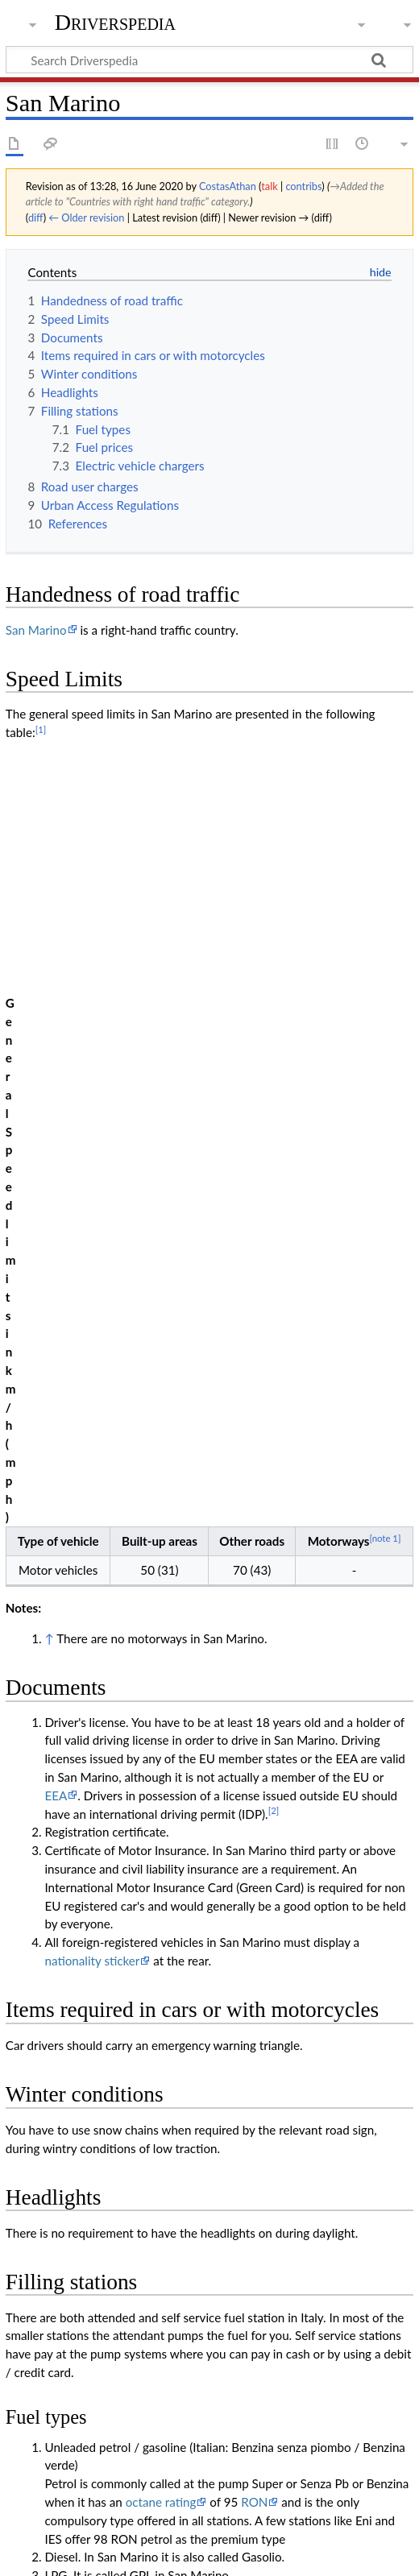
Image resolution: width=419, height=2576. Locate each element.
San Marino (36, 630)
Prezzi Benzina (109, 1917)
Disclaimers (238, 2554)
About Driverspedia (143, 2554)
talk (269, 186)
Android (275, 1917)
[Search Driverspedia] (209, 59)
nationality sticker (91, 1206)
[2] (274, 1056)
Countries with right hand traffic (149, 2429)
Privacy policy (42, 2554)
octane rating (161, 1748)
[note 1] (384, 783)
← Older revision (86, 217)
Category (30, 2429)
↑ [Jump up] (48, 884)
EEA (55, 1041)
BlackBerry (106, 1935)
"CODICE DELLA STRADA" (303, 2301)
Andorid (263, 2030)
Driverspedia (115, 22)
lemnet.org (104, 2030)
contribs (303, 186)
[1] (41, 729)
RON (254, 1748)
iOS (322, 1917)
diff (36, 217)
